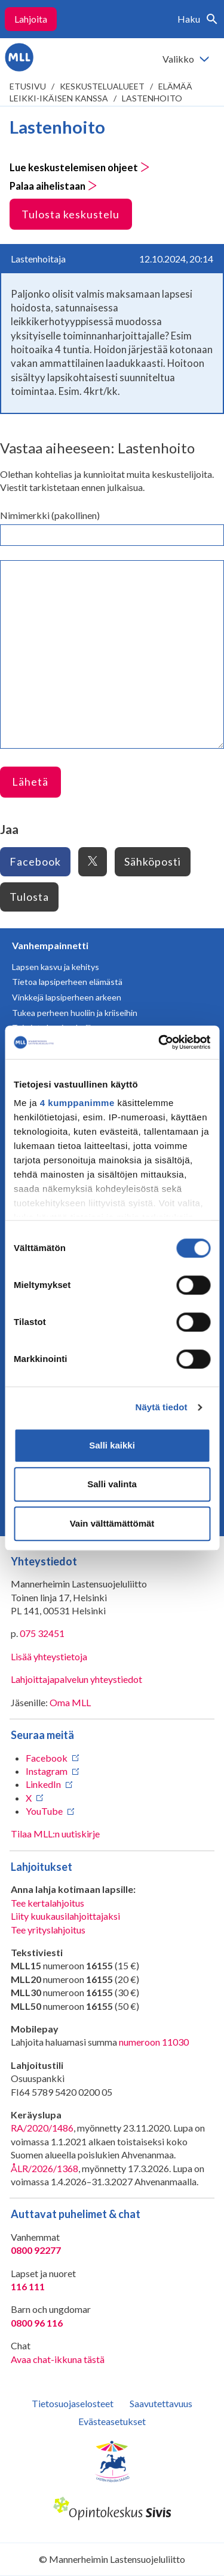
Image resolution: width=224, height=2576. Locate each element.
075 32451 (42, 1633)
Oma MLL (70, 1702)
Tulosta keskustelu (70, 214)
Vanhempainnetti (50, 945)
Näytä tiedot (162, 1407)
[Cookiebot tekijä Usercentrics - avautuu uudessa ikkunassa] (159, 1042)
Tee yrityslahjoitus (48, 1929)
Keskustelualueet (102, 86)
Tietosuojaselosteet (72, 2403)
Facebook (35, 861)
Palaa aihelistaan (53, 186)
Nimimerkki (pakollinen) (50, 515)
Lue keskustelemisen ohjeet (80, 168)
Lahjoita (30, 18)
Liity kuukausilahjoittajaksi (65, 1916)
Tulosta (29, 896)
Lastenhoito (152, 98)
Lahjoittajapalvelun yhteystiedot (76, 1679)
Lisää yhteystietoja (49, 1656)
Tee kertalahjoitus (47, 1902)
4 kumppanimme (77, 1103)
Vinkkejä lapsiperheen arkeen (66, 997)
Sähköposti (152, 861)
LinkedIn (43, 1784)
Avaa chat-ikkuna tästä (58, 2359)
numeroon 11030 (154, 2041)
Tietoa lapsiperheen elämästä (67, 982)
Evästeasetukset (112, 2421)
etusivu (28, 86)
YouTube (44, 1811)
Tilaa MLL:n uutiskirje (55, 1833)
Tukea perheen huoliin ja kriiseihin (74, 1013)
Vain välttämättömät (112, 1523)
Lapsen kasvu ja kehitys (55, 967)
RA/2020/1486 (42, 2127)
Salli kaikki (112, 1445)
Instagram (46, 1771)
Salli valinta (112, 1484)
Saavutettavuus (161, 2403)
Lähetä (30, 781)
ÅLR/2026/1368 (44, 2168)
